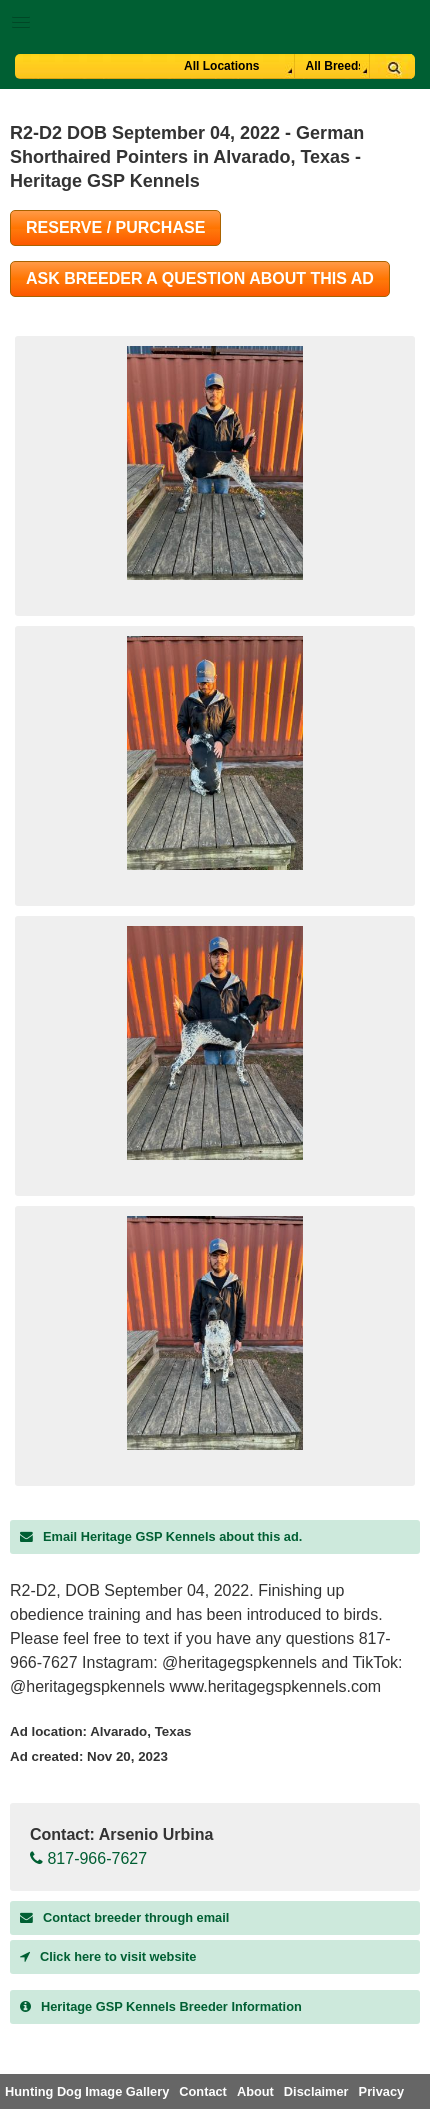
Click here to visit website (108, 1956)
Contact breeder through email (124, 1917)
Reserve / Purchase (115, 227)
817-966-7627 (88, 1858)
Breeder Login (407, 24)
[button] (215, 18)
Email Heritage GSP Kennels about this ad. (161, 1536)
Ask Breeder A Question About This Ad (200, 278)
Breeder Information (161, 2006)
